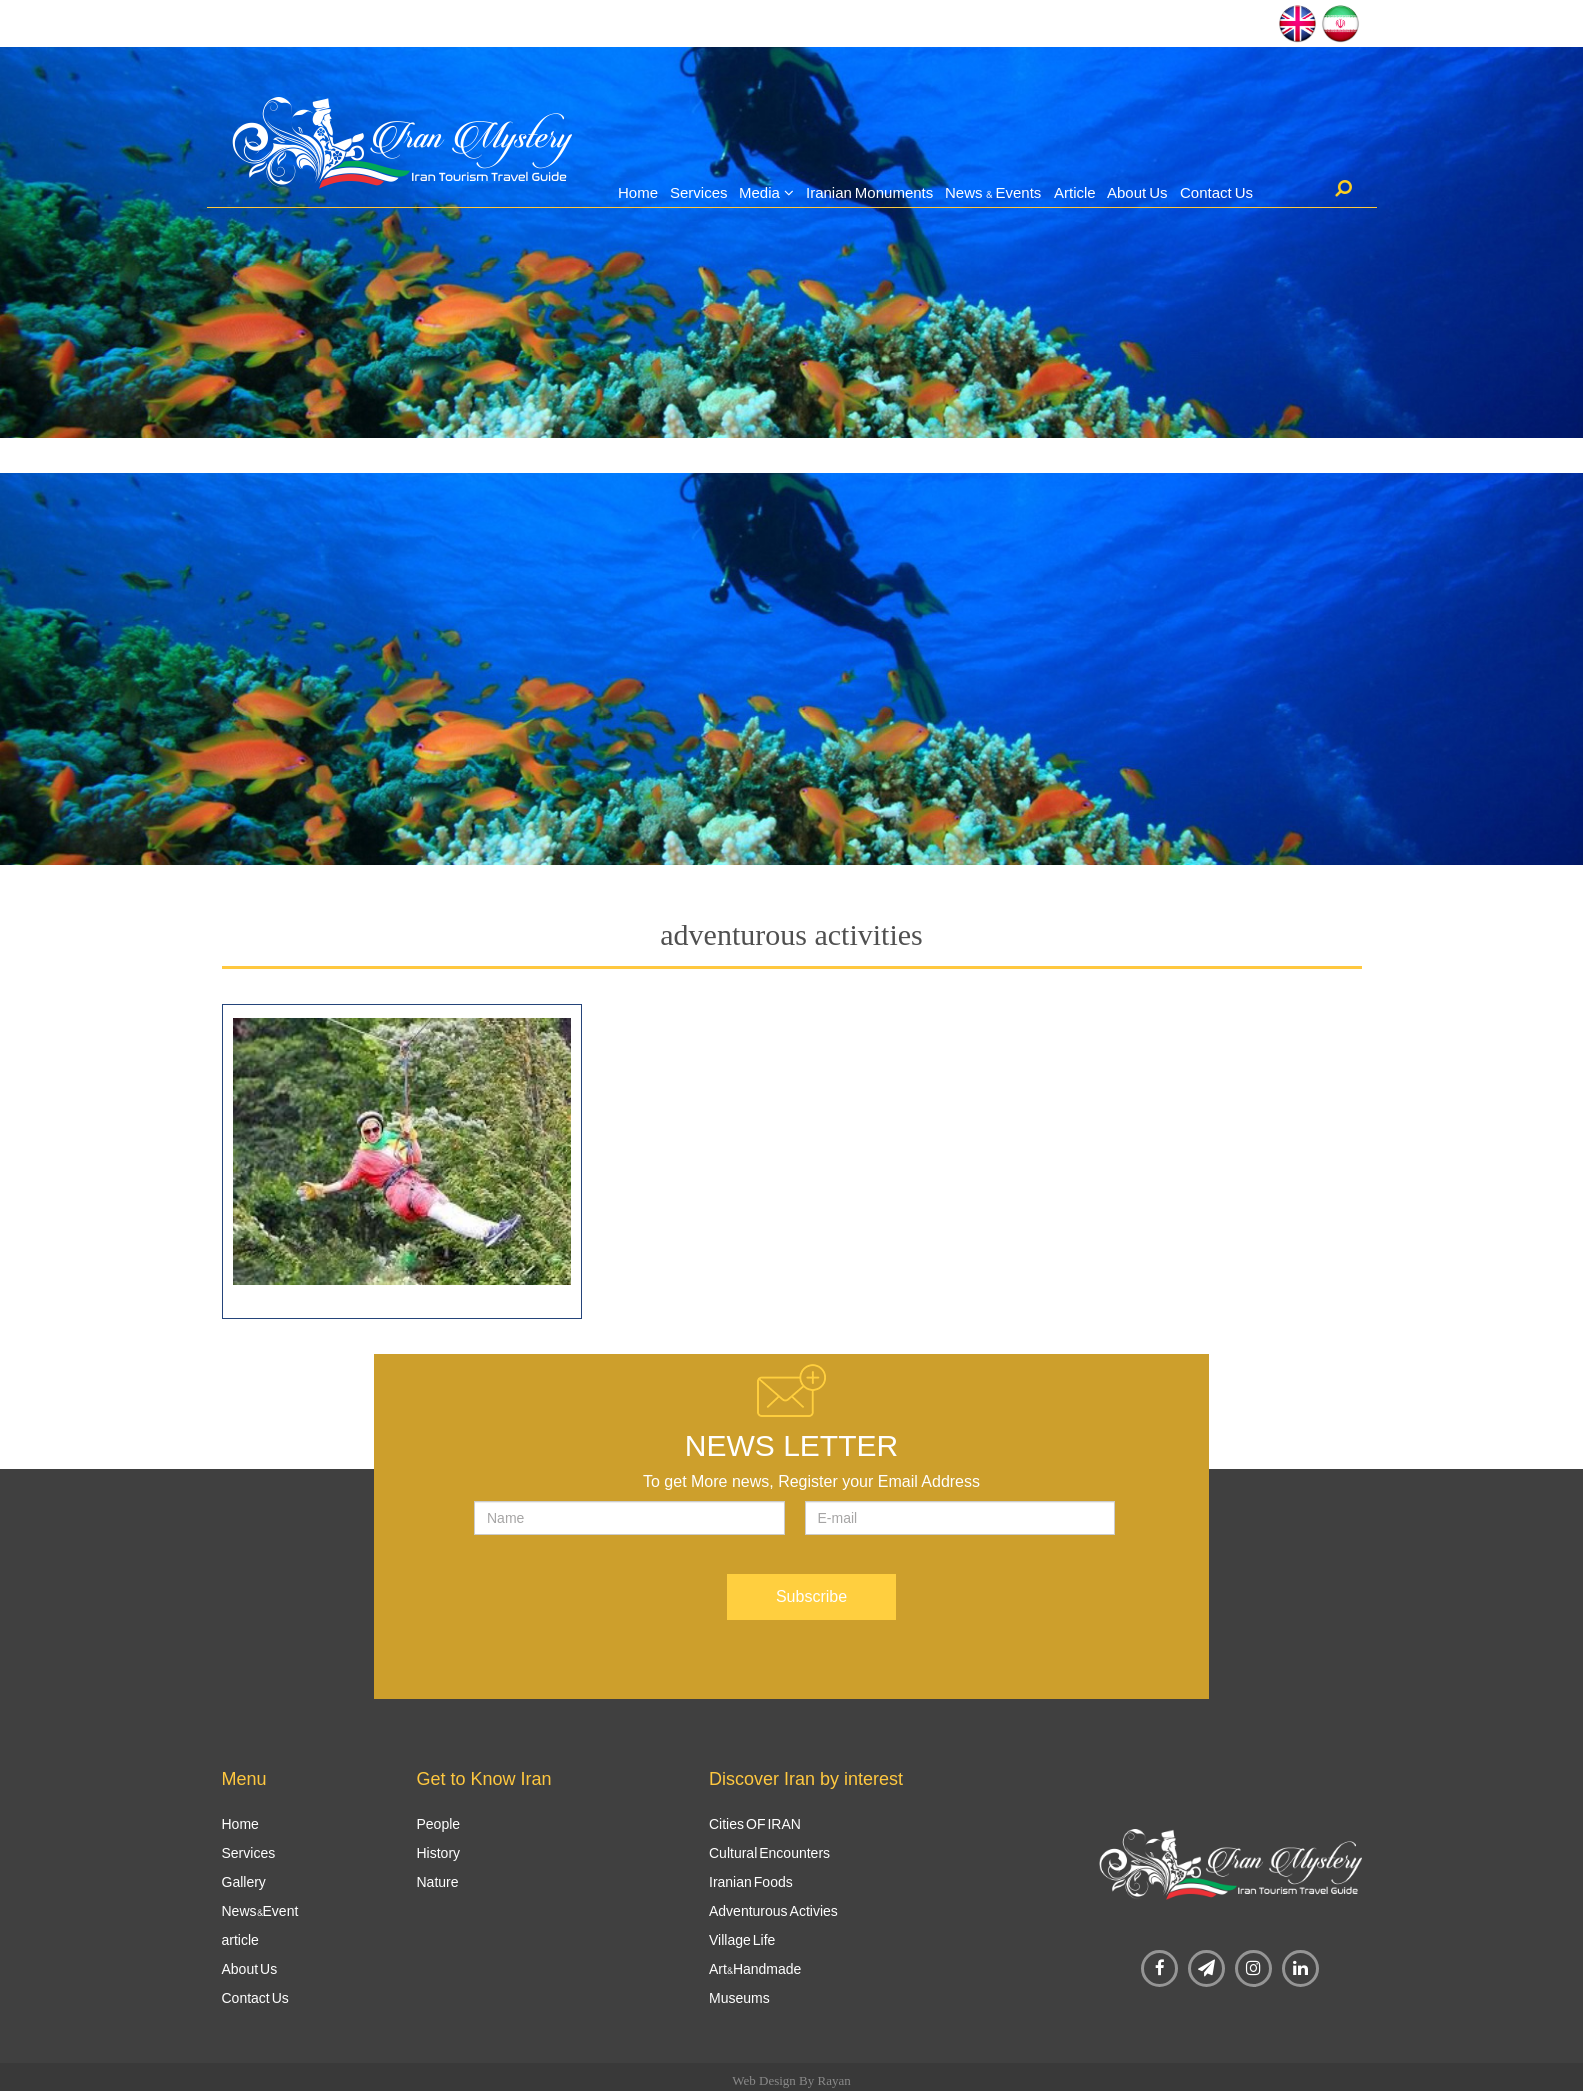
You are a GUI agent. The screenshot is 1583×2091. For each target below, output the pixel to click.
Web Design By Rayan (791, 2080)
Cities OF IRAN (755, 1824)
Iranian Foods (751, 1882)
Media (759, 193)
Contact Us (1216, 193)
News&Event (260, 1911)
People (439, 1824)
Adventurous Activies (773, 1911)
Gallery (244, 1882)
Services (699, 193)
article (240, 1940)
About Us (1137, 193)
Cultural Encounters (769, 1853)
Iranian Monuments (869, 193)
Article (1075, 193)
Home (638, 193)
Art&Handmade (755, 1969)
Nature (438, 1882)
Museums (739, 1998)
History (439, 1853)
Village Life (742, 1940)
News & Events (993, 193)
